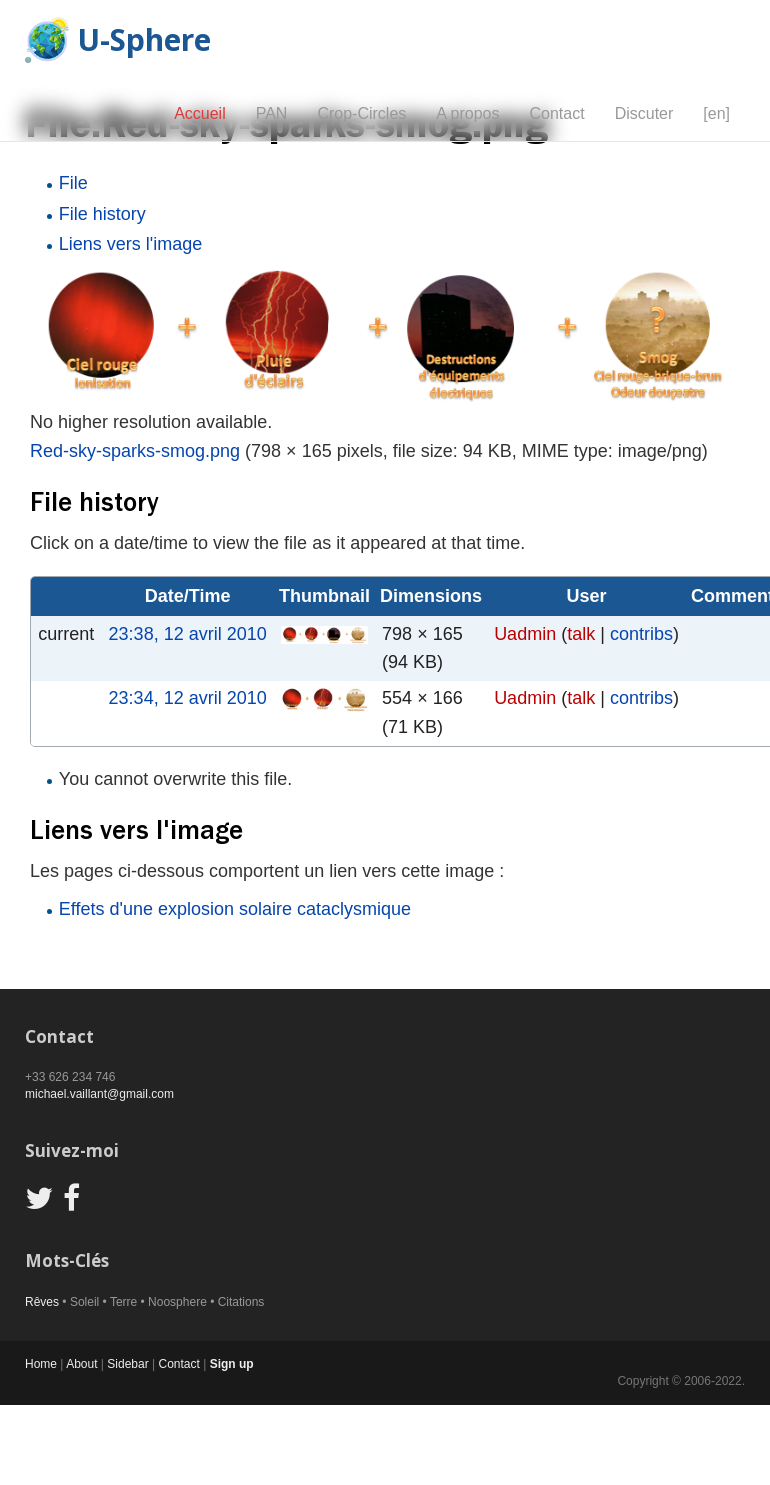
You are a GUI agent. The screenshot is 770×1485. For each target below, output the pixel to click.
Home (41, 1364)
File (73, 183)
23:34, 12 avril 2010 (188, 698)
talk (581, 634)
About (81, 1364)
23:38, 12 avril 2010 (188, 634)
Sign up (232, 1364)
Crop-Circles (361, 113)
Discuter (644, 113)
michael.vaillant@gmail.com (99, 1094)
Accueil (200, 113)
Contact (556, 113)
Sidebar (127, 1364)
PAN (272, 113)
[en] (716, 113)
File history (102, 214)
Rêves (42, 1302)
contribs (641, 634)
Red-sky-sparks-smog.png (135, 451)
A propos (467, 113)
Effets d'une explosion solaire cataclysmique (235, 909)
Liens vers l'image (131, 244)
